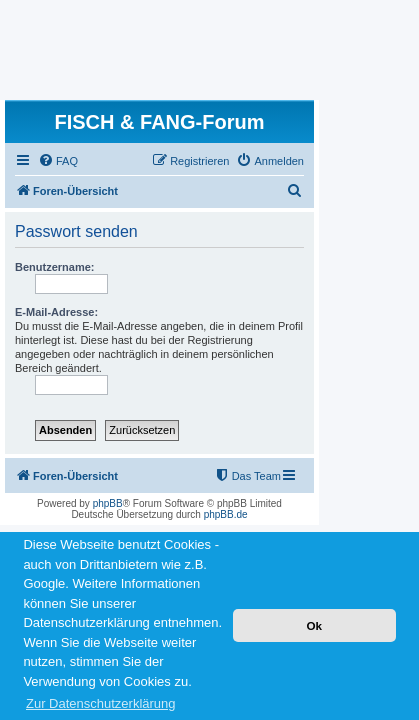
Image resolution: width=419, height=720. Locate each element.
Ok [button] (314, 625)
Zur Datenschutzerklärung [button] (101, 703)
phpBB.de (226, 514)
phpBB (108, 503)
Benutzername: (54, 267)
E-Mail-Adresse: (56, 312)
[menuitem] (58, 161)
